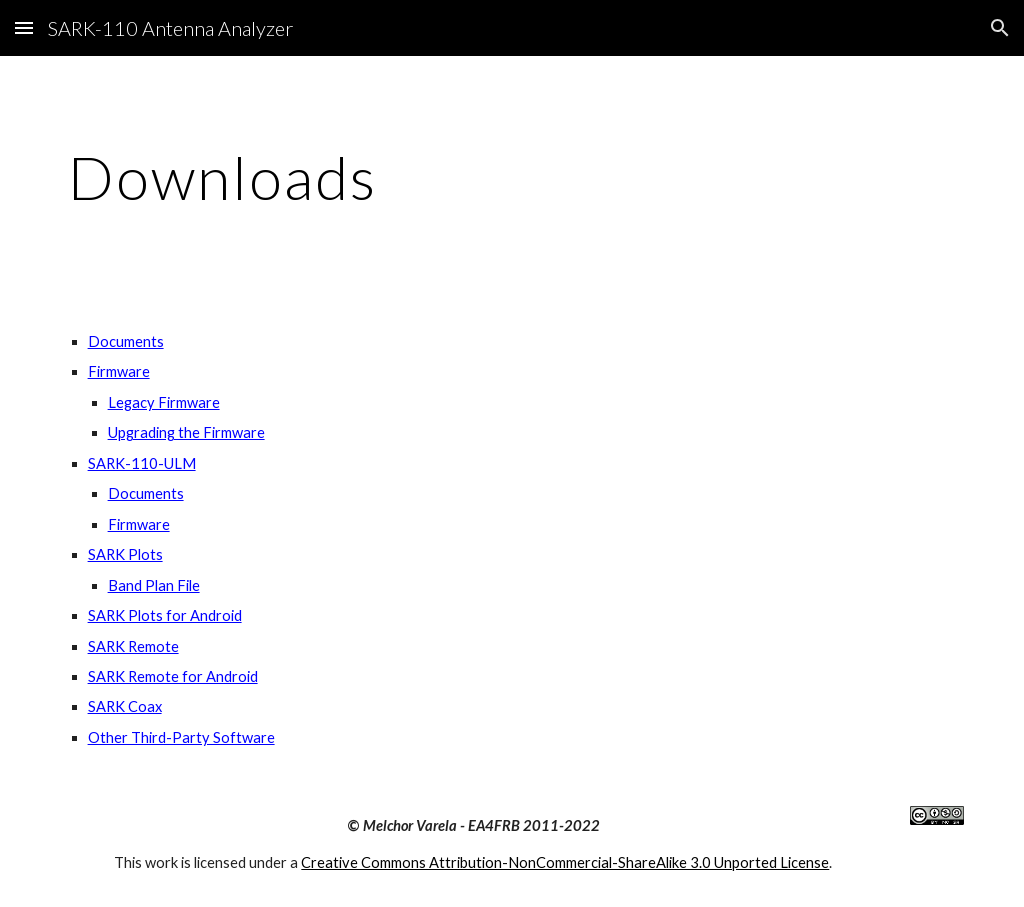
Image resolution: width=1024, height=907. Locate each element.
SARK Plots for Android (165, 615)
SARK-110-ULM (142, 463)
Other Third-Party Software (181, 737)
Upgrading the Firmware (186, 432)
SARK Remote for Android (173, 676)
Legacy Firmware (164, 402)
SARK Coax (125, 706)
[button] (24, 27)
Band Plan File (154, 585)
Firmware (119, 371)
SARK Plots (125, 554)
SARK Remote (133, 646)
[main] (512, 177)
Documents (126, 341)
